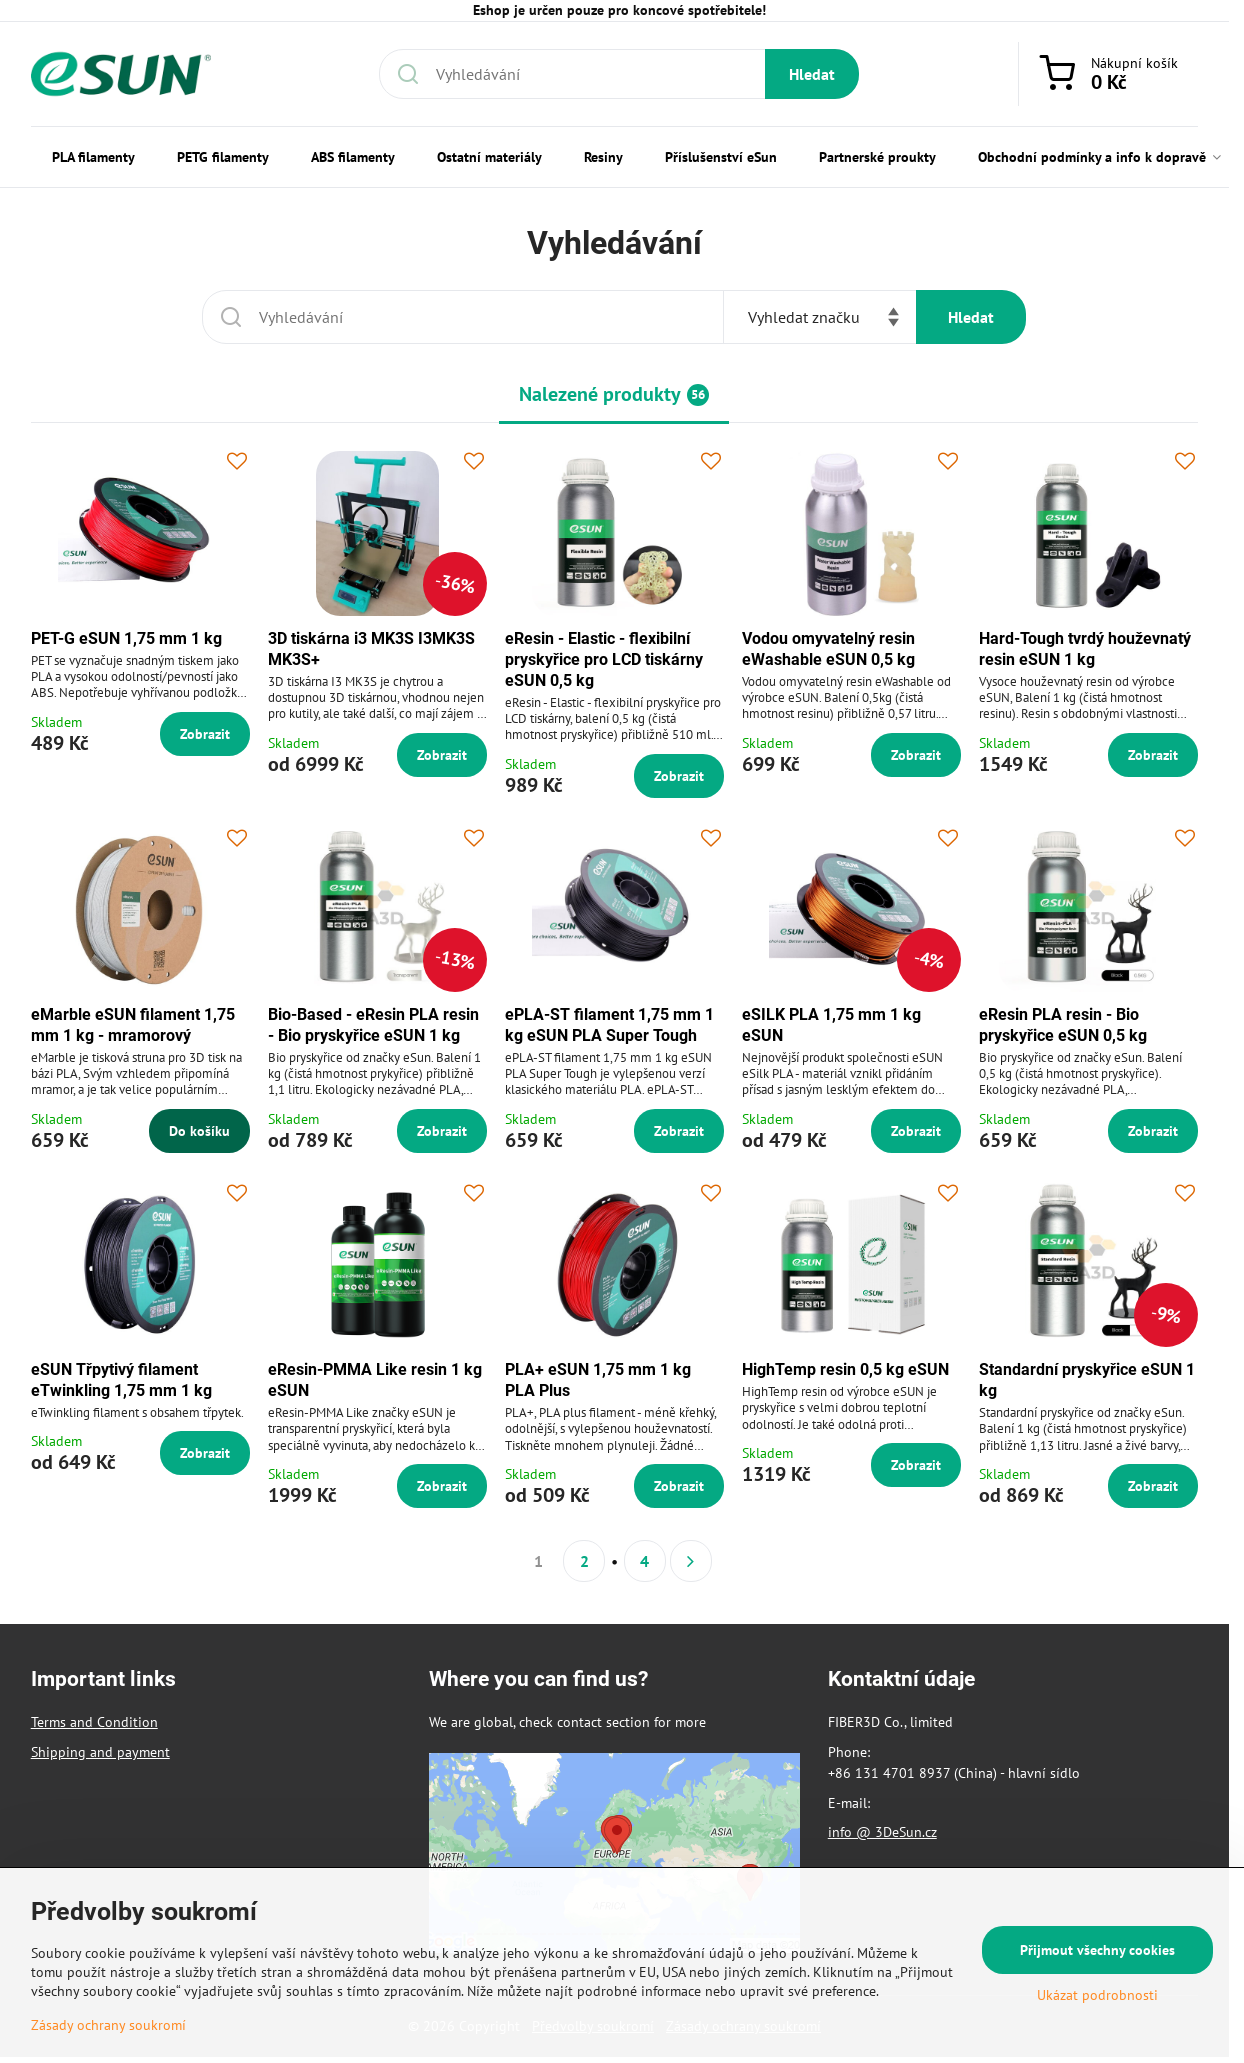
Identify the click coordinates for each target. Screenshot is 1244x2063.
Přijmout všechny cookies (1097, 1950)
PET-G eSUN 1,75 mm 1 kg (126, 638)
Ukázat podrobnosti (1097, 1995)
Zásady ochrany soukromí (108, 2025)
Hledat (812, 74)
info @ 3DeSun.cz (882, 1832)
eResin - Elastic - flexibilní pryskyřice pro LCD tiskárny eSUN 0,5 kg (604, 659)
